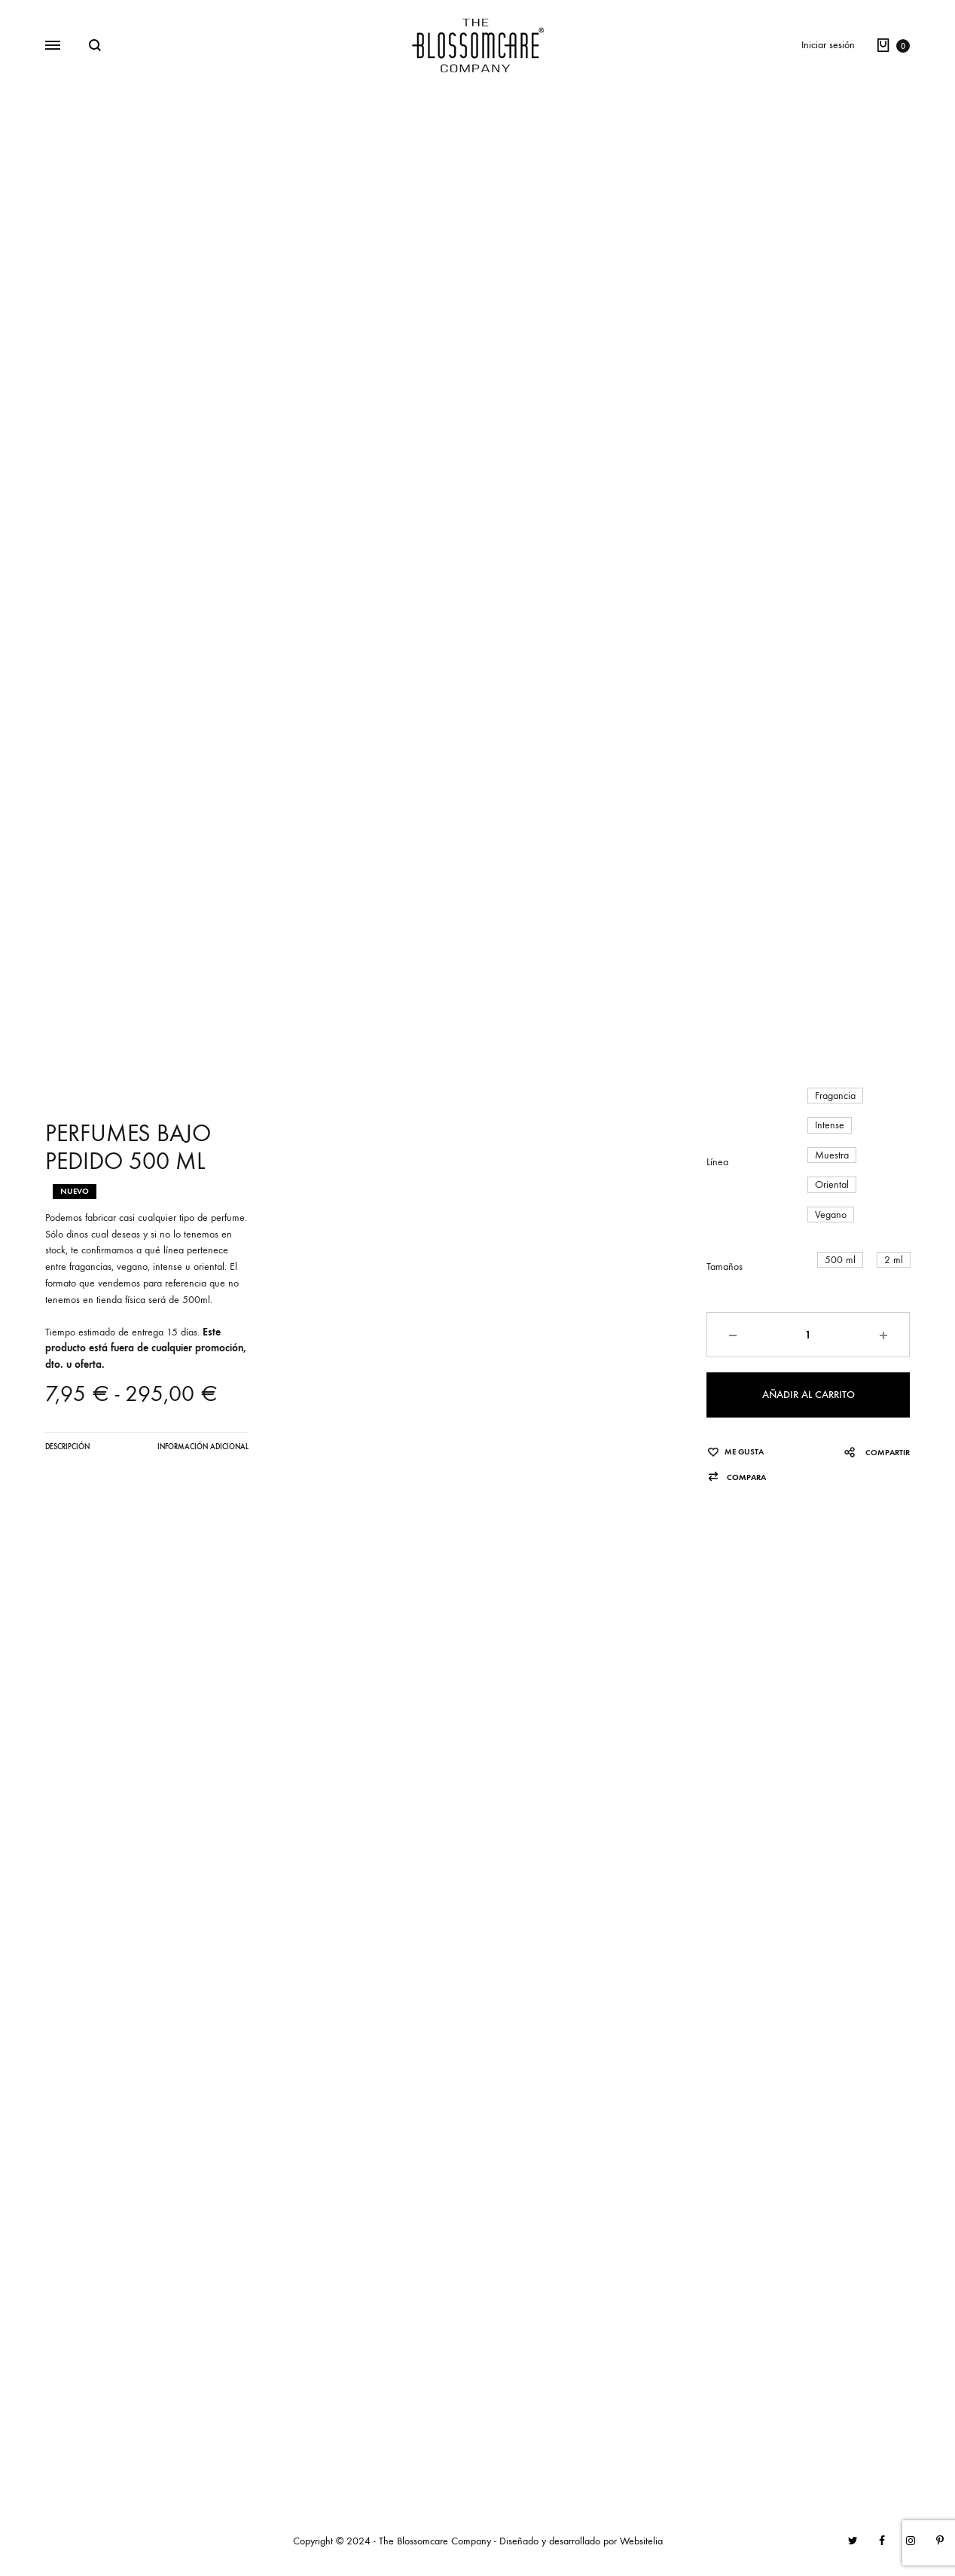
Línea (717, 1161)
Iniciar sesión (828, 44)
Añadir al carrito (808, 1394)
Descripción (67, 1446)
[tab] (67, 1451)
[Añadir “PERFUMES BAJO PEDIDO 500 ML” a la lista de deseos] (735, 1451)
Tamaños (724, 1266)
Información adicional (203, 1446)
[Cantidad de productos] (808, 1335)
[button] (835, 1095)
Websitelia (641, 2541)
